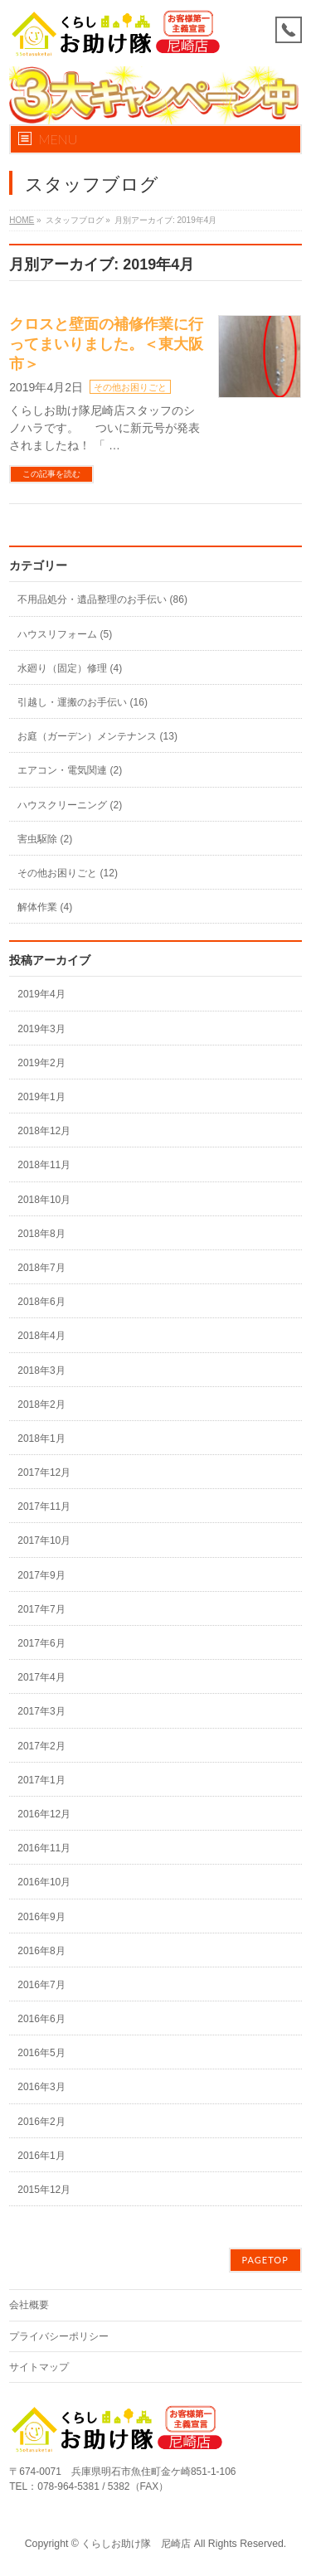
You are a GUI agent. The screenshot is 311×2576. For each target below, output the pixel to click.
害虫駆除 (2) (44, 839)
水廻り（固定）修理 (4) (69, 668)
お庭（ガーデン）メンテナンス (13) (97, 736)
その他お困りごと (130, 387)
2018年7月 (41, 1267)
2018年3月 (41, 1370)
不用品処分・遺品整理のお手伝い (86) (102, 599)
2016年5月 (41, 2053)
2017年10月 (43, 1540)
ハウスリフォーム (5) (64, 634)
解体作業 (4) (44, 907)
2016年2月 (41, 2121)
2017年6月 (41, 1643)
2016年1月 (41, 2155)
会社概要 (29, 2305)
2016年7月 (41, 1985)
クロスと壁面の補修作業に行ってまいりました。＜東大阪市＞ (106, 344)
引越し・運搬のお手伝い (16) (82, 702)
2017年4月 (41, 1677)
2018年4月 (41, 1335)
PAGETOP (265, 2259)
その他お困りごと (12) (67, 873)
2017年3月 (41, 1711)
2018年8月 (41, 1233)
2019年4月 (41, 994)
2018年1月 (41, 1438)
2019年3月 (41, 1029)
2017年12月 (43, 1472)
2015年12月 (43, 2189)
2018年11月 (43, 1165)
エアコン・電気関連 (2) (69, 770)
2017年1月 (41, 1780)
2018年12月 (43, 1131)
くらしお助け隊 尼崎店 (136, 2543)
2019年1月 (41, 1097)
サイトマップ (39, 2367)
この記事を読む (51, 473)
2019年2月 (41, 1063)
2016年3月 (41, 2087)
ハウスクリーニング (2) (69, 805)
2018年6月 (41, 1301)
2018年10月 (43, 1200)
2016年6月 (41, 2019)
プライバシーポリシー (59, 2336)
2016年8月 (41, 1951)
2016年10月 (43, 1882)
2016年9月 (41, 1917)
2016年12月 (43, 1814)
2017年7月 (41, 1609)
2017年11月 (43, 1506)
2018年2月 (41, 1404)
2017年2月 (41, 1746)
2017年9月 (41, 1575)
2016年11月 (43, 1848)
